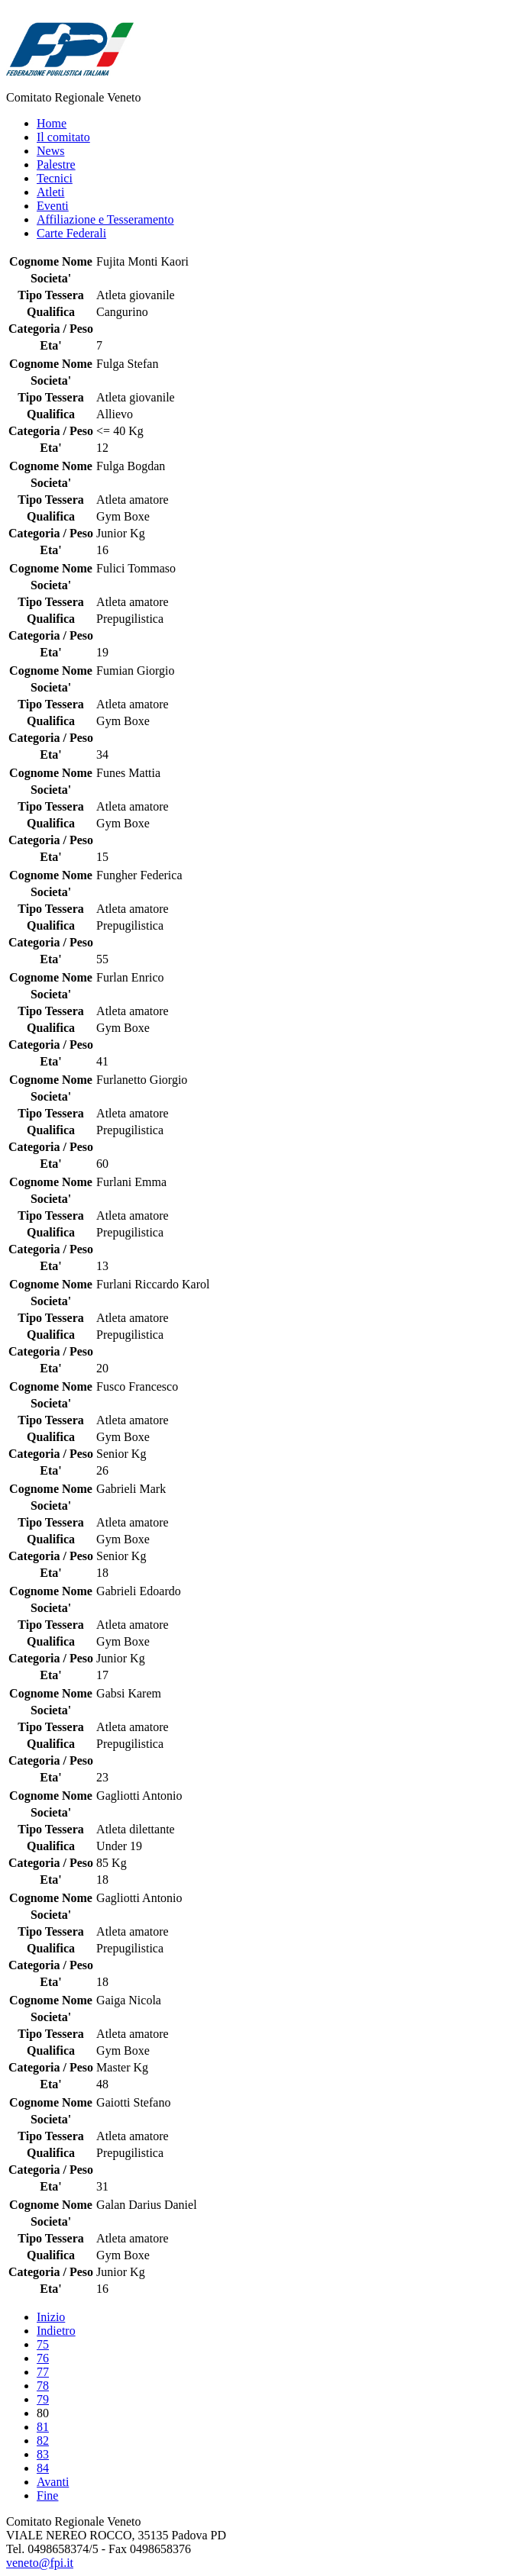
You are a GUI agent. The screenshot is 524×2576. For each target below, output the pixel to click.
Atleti (50, 191)
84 (43, 2468)
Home (51, 123)
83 (43, 2454)
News (50, 150)
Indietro (56, 2330)
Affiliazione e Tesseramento (105, 219)
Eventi (53, 205)
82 (43, 2440)
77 (43, 2371)
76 (43, 2358)
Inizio (51, 2316)
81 (43, 2426)
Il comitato (63, 137)
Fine (47, 2495)
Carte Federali (71, 233)
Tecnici (55, 178)
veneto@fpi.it (39, 2562)
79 (43, 2399)
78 (43, 2385)
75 (43, 2344)
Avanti (53, 2481)
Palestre (56, 164)
